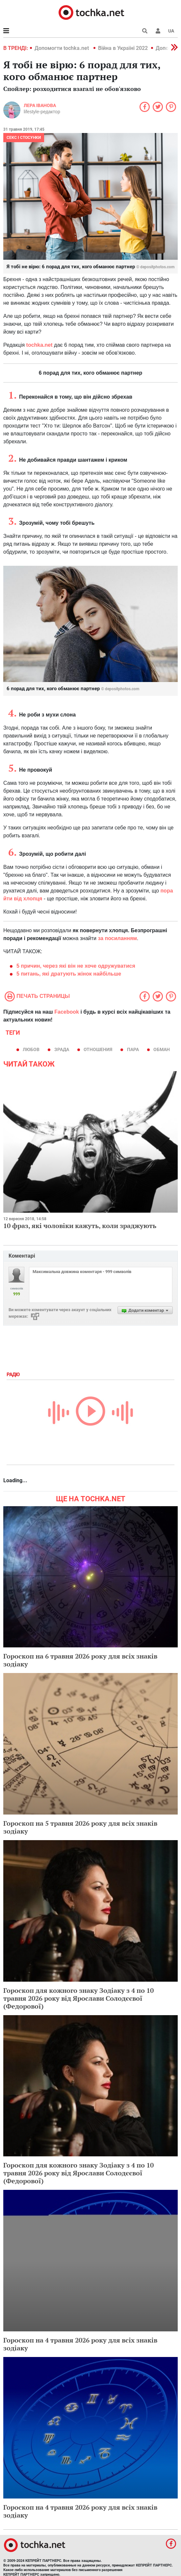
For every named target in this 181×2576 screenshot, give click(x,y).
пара (133, 1049)
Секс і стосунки (24, 137)
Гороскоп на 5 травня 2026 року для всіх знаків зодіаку (80, 1827)
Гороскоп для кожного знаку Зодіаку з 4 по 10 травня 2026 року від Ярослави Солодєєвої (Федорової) (78, 1998)
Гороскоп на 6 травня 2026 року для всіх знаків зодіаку (80, 1660)
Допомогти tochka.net (62, 48)
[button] (158, 31)
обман (161, 1049)
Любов (31, 1049)
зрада (61, 1049)
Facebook (66, 1012)
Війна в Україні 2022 (123, 48)
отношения (98, 1049)
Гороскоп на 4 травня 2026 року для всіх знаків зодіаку (80, 2344)
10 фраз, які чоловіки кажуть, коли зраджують (79, 1225)
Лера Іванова (40, 105)
